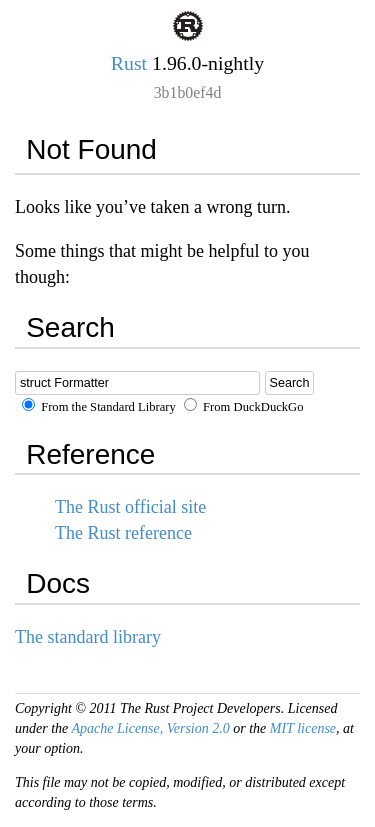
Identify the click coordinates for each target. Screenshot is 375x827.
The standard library (88, 637)
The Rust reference (123, 533)
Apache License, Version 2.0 (151, 728)
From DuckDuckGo (244, 407)
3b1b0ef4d (188, 92)
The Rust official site (130, 507)
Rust (129, 63)
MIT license (303, 728)
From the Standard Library (99, 407)
